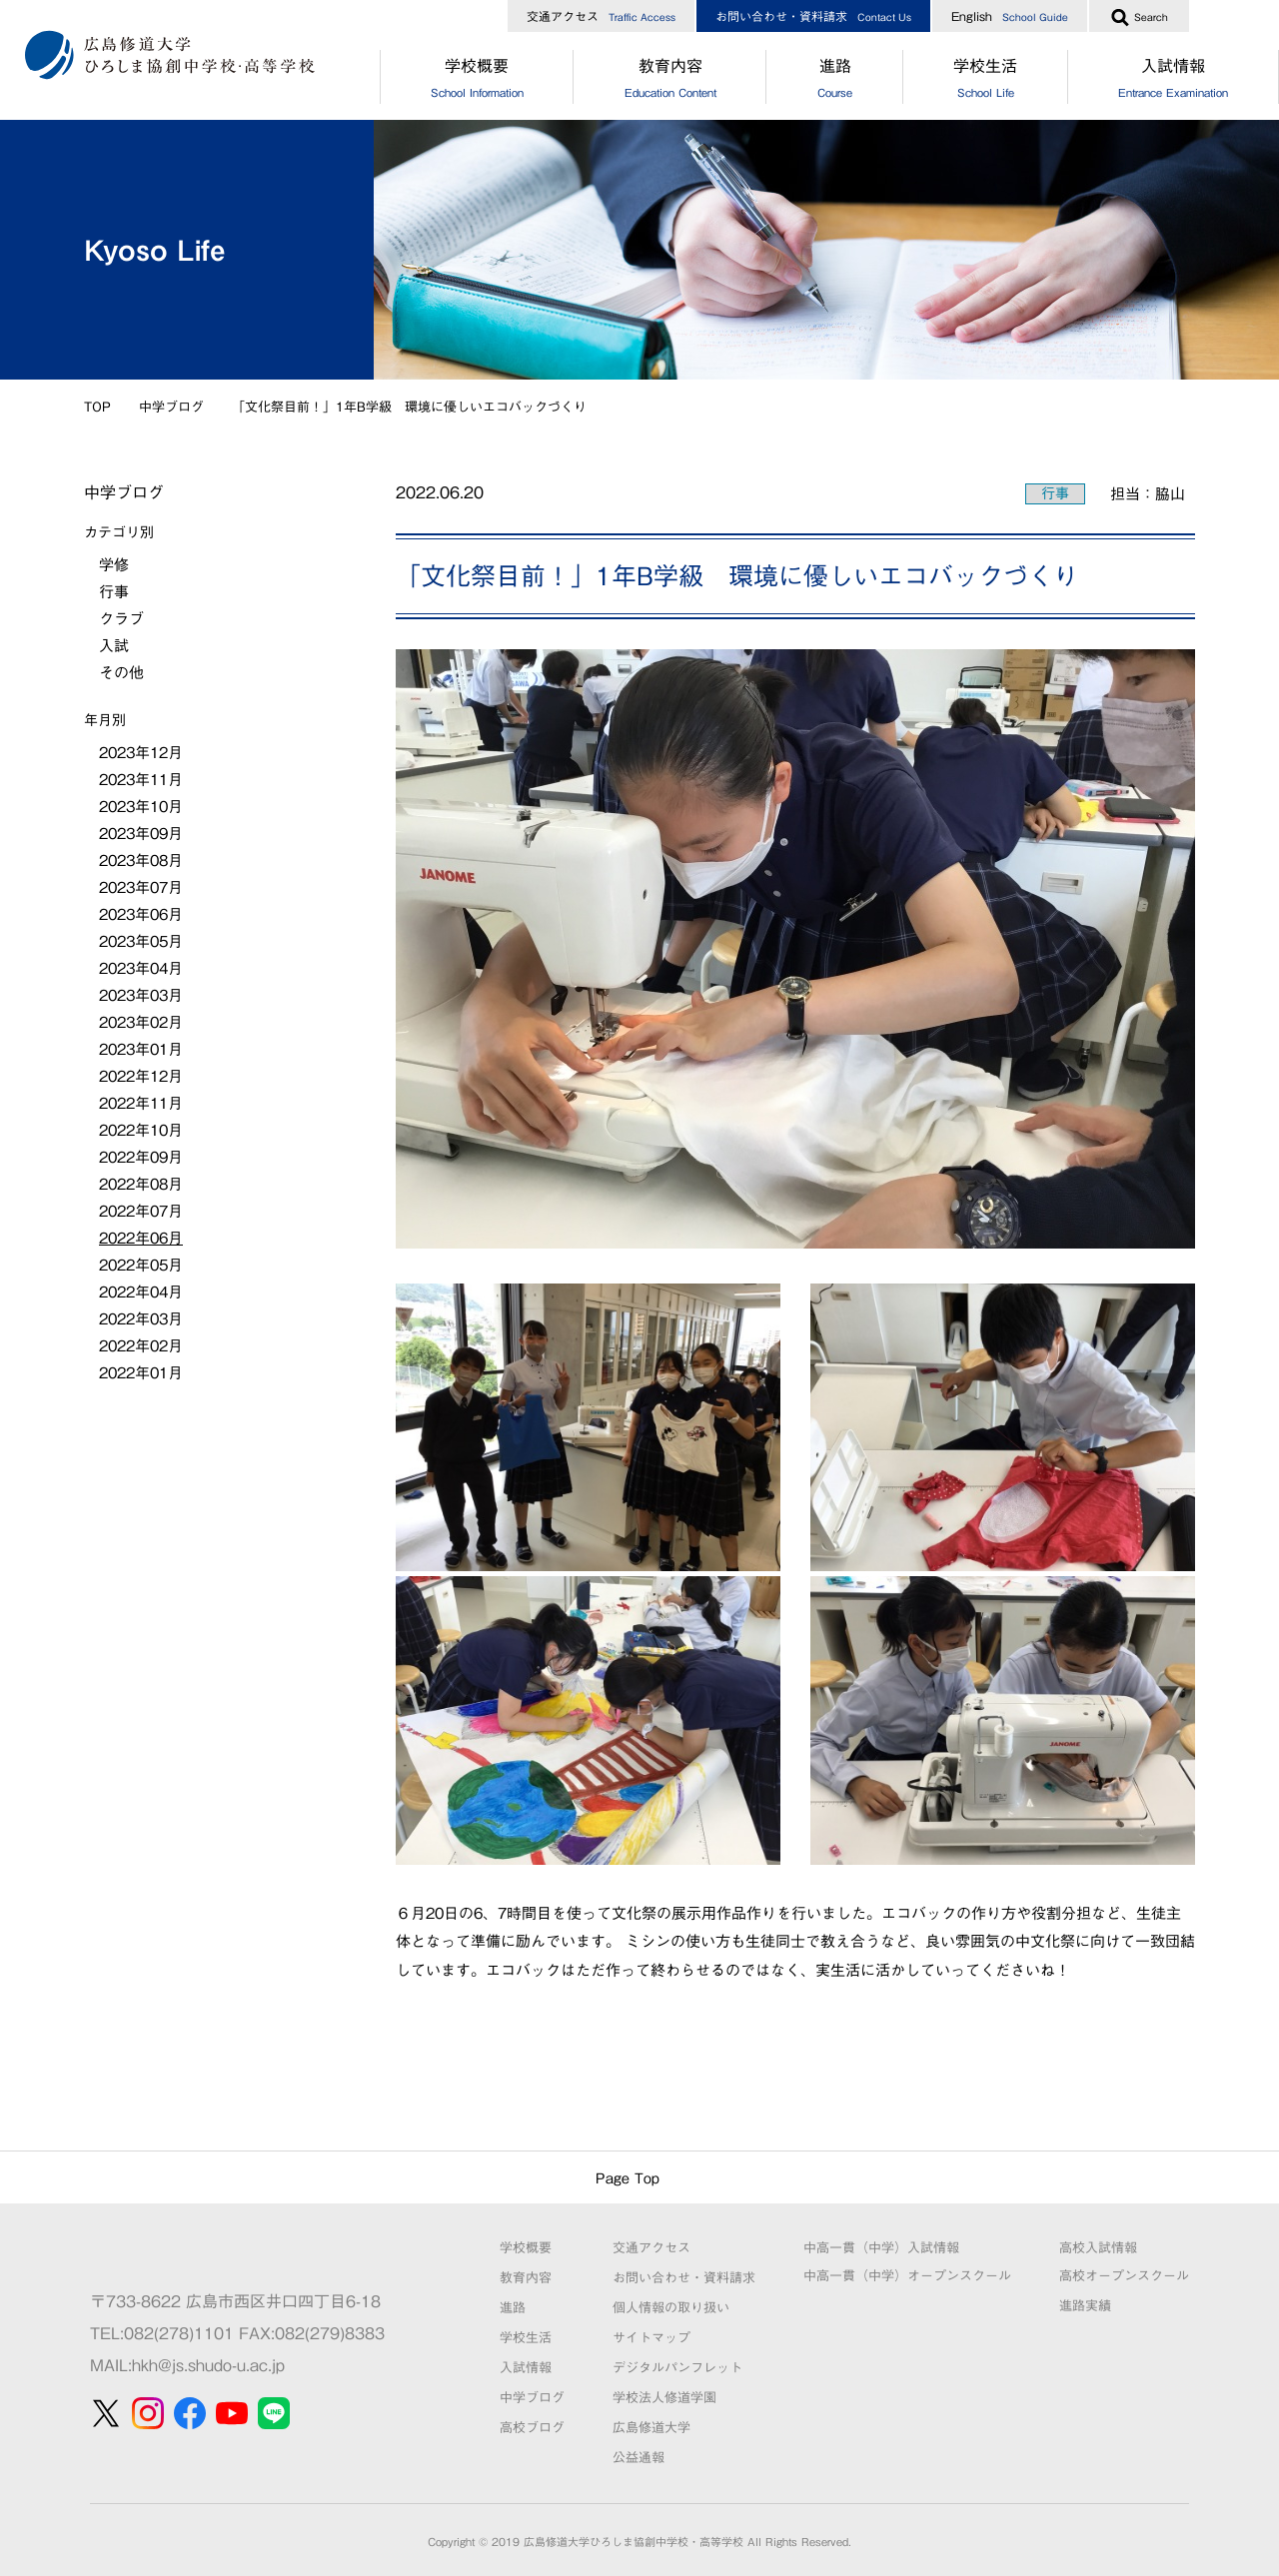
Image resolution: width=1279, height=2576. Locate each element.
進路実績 (1085, 2305)
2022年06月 (141, 1238)
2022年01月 (141, 1372)
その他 (121, 672)
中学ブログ (171, 407)
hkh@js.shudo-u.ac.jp (208, 2365)
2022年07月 (141, 1211)
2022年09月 (141, 1157)
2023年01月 (141, 1049)
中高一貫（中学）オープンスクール (907, 2275)
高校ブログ (532, 2427)
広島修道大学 (651, 2427)
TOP (97, 407)
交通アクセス (601, 16)
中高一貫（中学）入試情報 (881, 2247)
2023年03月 (141, 995)
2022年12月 (141, 1076)
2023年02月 (141, 1022)
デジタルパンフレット (677, 2367)
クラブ (121, 618)
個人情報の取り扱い (671, 2307)
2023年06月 (141, 914)
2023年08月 (141, 860)
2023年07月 (141, 887)
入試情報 (526, 2367)
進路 (834, 81)
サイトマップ (651, 2337)
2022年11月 (141, 1103)
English (1009, 16)
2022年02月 (141, 1345)
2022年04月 (141, 1292)
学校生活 (985, 81)
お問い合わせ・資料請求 (813, 16)
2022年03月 (141, 1318)
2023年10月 (141, 806)
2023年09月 (141, 833)
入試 (114, 645)
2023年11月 (141, 779)
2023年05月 (141, 941)
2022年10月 (141, 1130)
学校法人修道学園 (664, 2397)
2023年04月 (141, 968)
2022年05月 (141, 1265)
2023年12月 (141, 752)
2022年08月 (141, 1184)
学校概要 (477, 81)
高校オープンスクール (1124, 2275)
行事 (1055, 493)
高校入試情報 (1098, 2247)
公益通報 (638, 2457)
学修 (114, 564)
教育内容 (670, 81)
